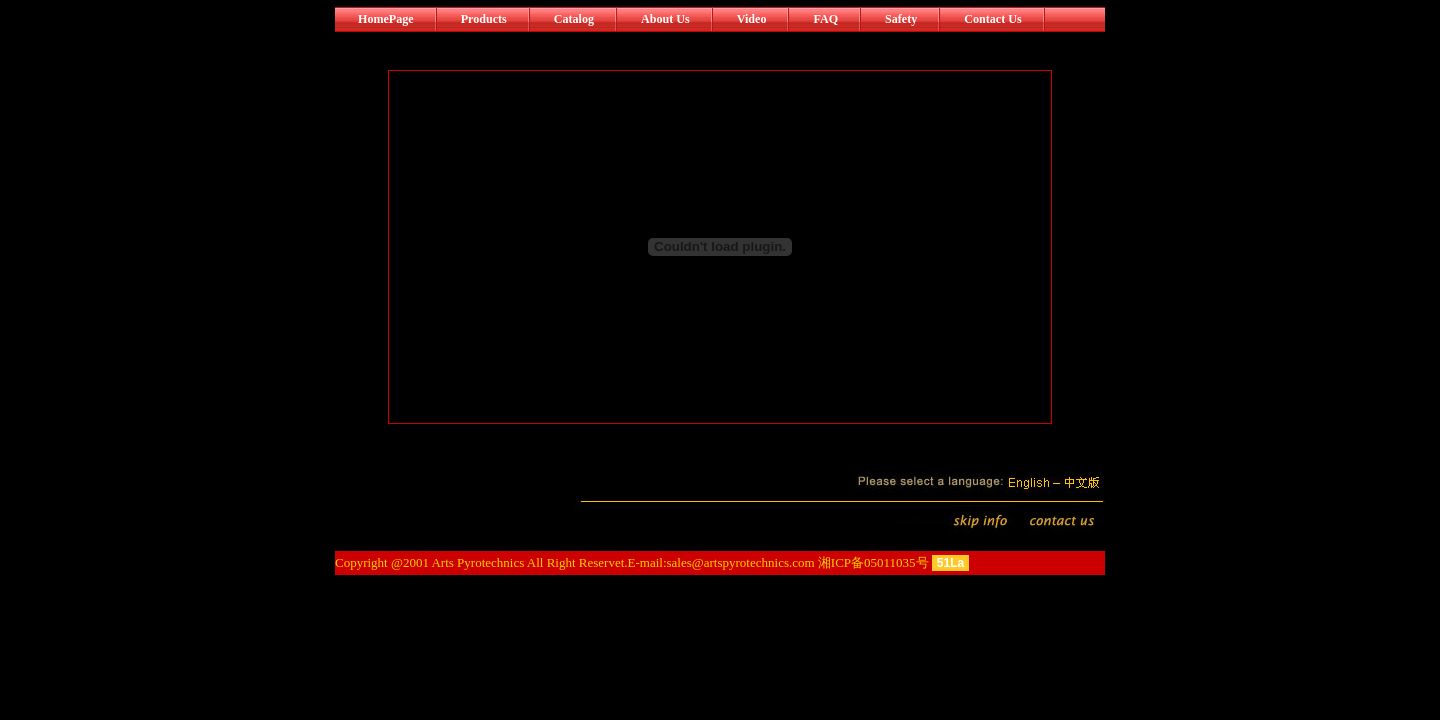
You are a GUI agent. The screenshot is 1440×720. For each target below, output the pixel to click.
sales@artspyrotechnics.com (741, 562)
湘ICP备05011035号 (873, 562)
